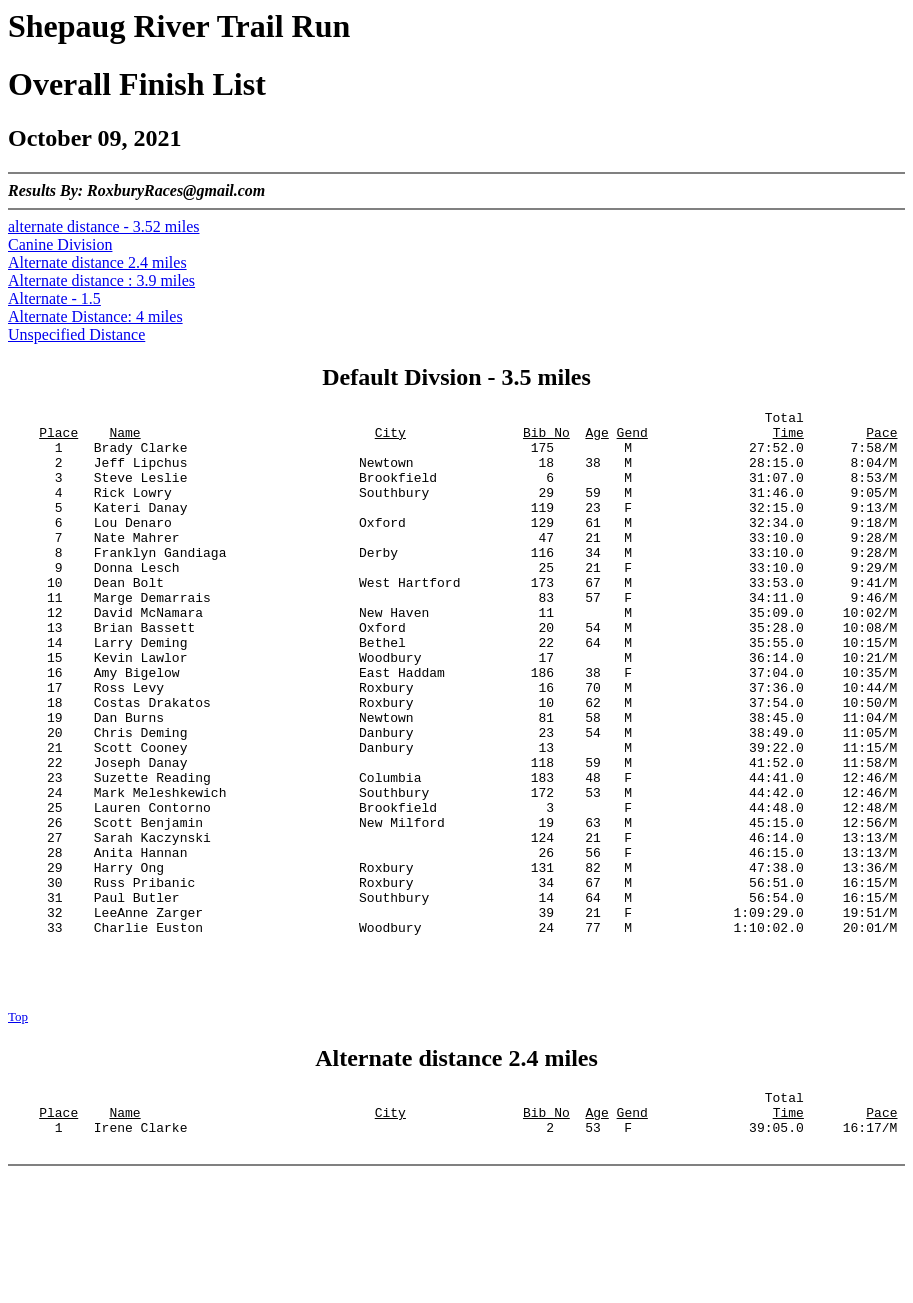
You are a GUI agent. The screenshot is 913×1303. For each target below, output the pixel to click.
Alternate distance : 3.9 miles (101, 280)
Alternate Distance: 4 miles (95, 316)
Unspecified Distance (76, 334)
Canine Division (60, 244)
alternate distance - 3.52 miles (103, 226)
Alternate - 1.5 (54, 298)
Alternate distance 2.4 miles (97, 262)
